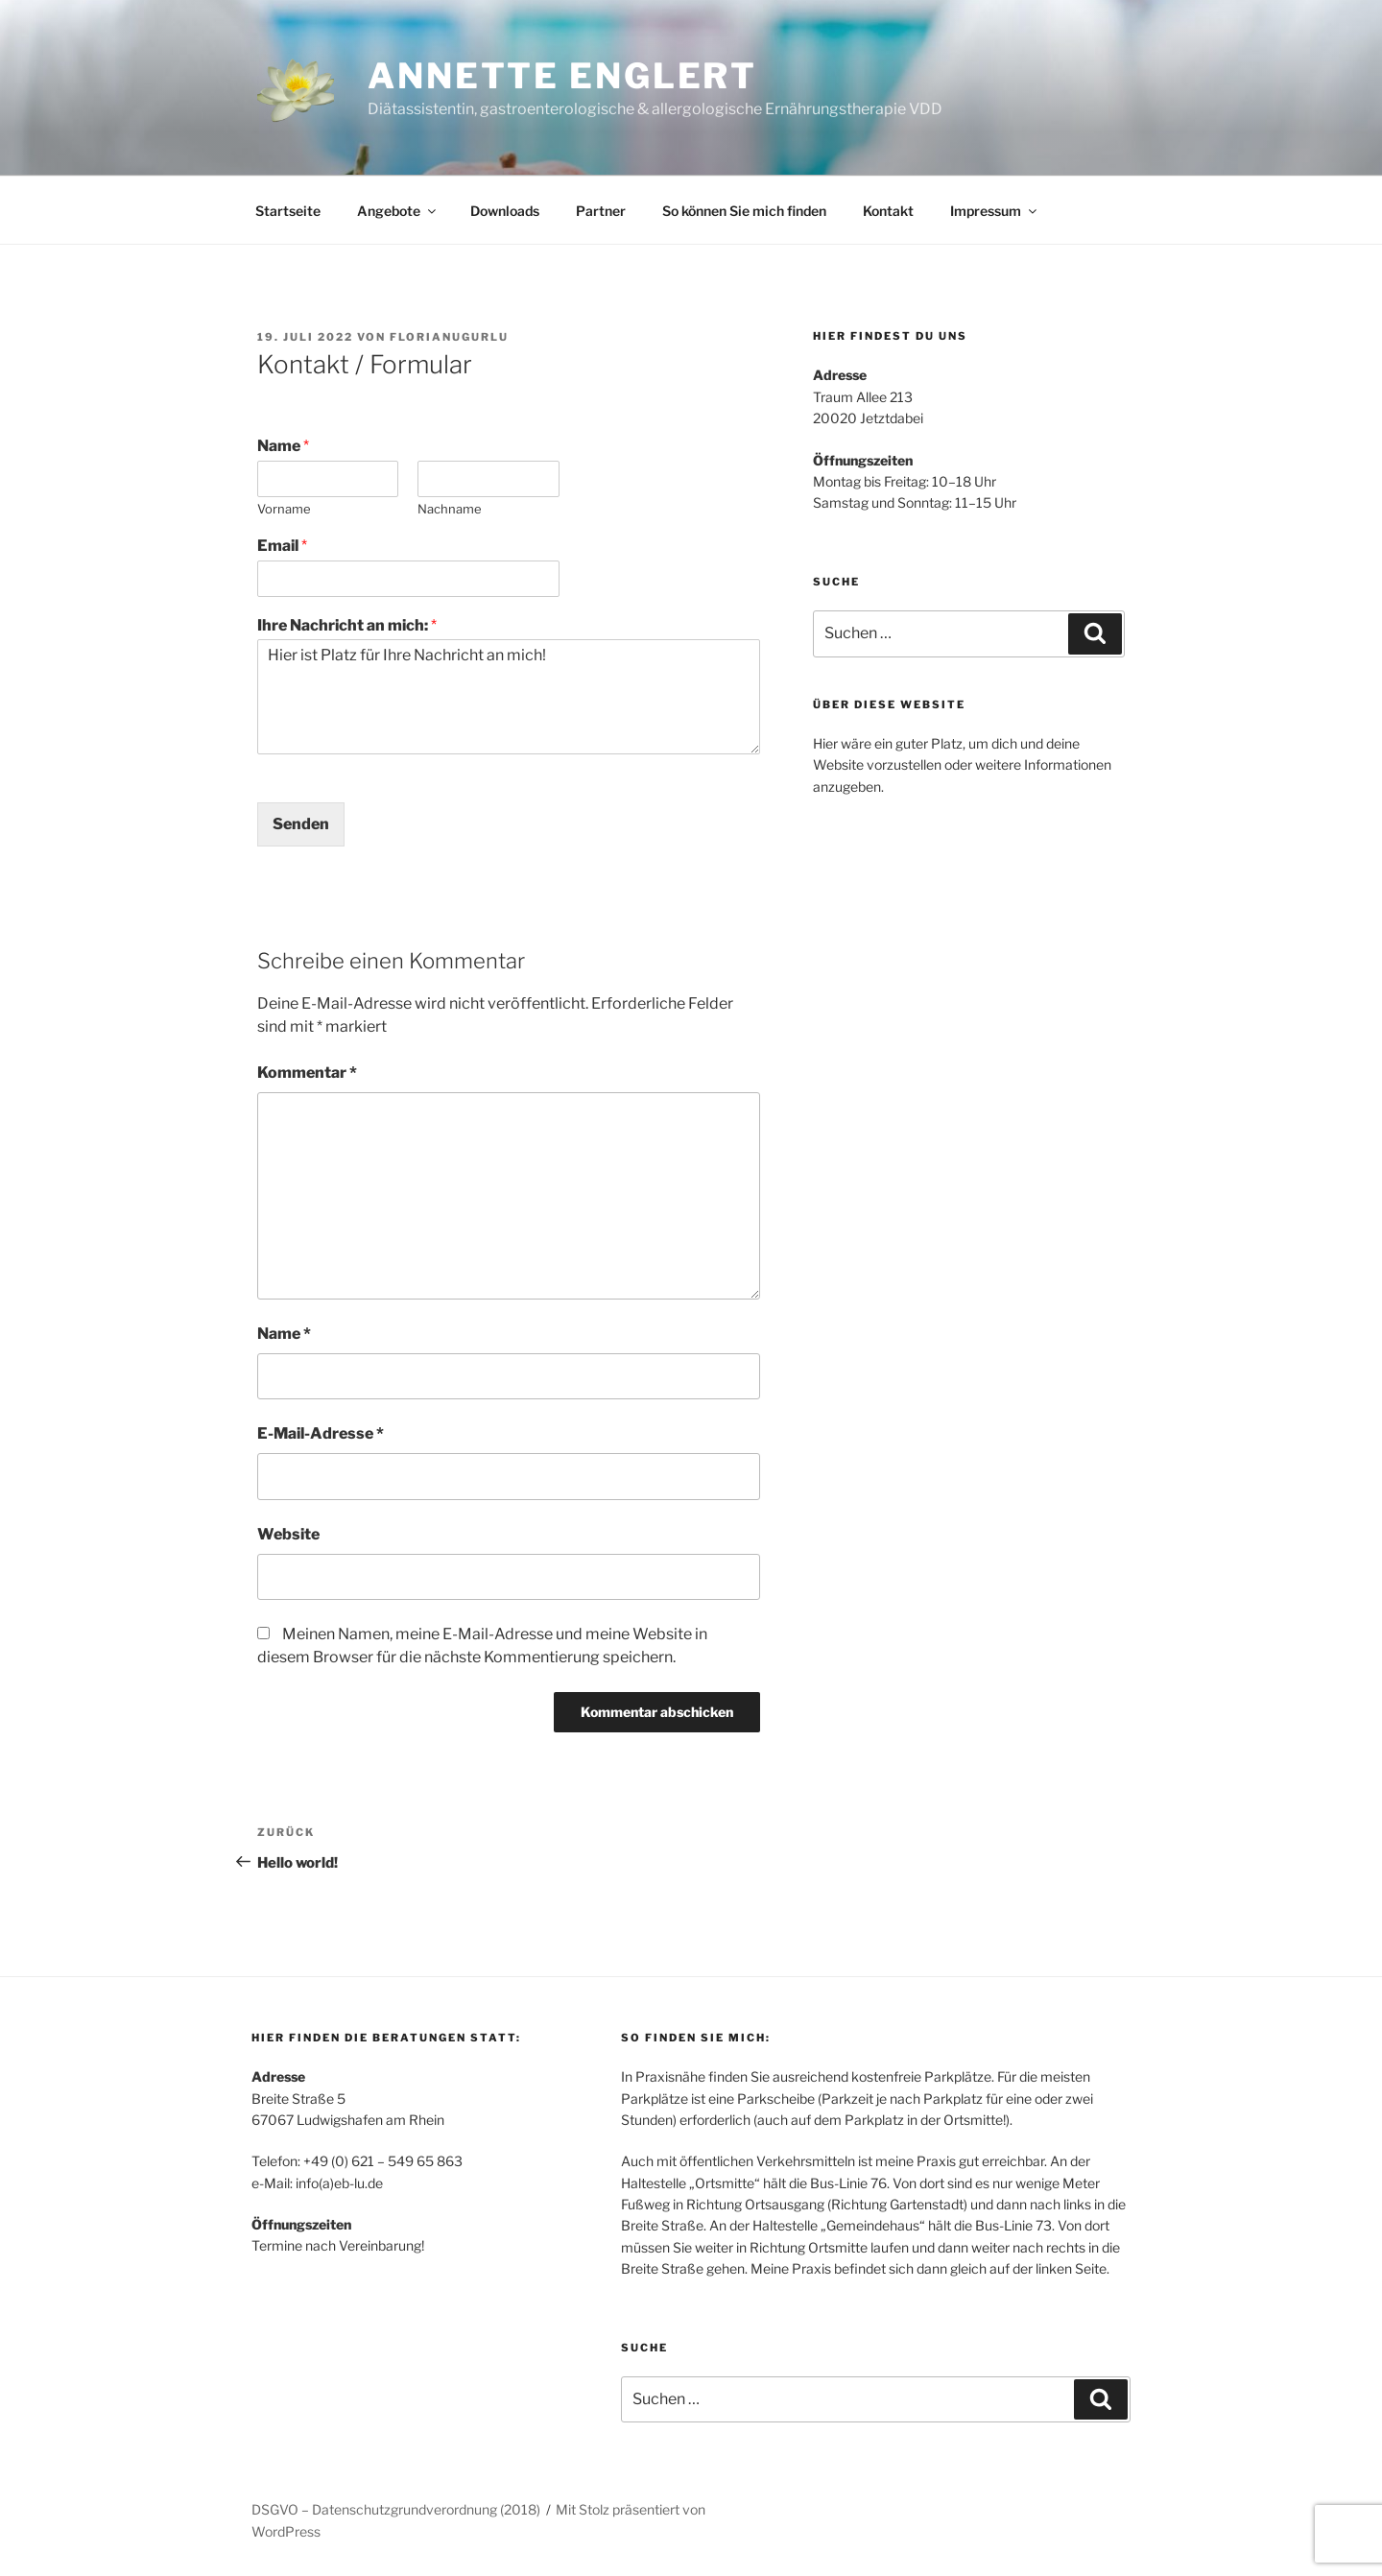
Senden (301, 824)
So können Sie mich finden (744, 211)
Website (288, 1534)
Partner (601, 211)
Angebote (398, 211)
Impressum (994, 211)
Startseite (288, 211)
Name (283, 446)
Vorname (284, 508)
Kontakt (888, 211)
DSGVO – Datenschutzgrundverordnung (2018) (395, 2509)
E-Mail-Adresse (320, 1433)
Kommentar (307, 1072)
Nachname (449, 508)
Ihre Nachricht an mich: (347, 625)
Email (282, 546)
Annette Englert (562, 76)
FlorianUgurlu (449, 337)
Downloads (504, 211)
